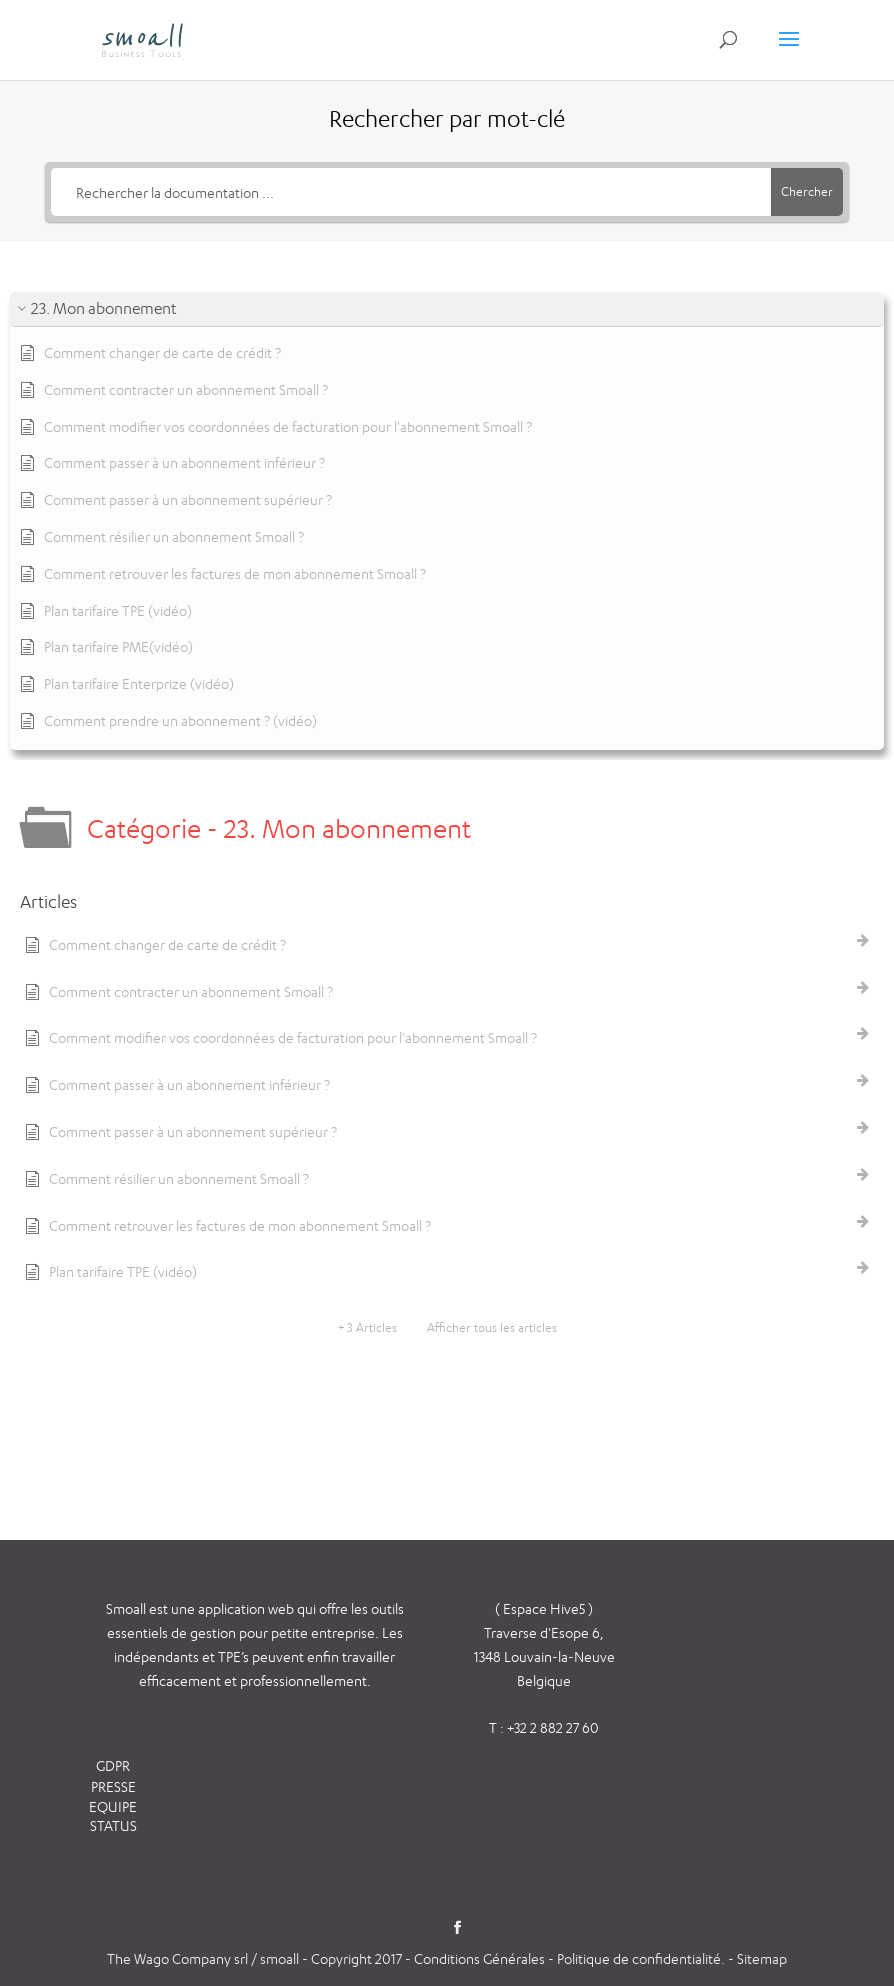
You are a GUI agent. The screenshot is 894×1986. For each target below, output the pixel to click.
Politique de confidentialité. (641, 1958)
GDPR (113, 1765)
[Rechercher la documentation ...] (411, 192)
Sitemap (762, 1958)
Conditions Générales (481, 1958)
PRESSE (113, 1786)
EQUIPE (113, 1806)
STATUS (113, 1825)
